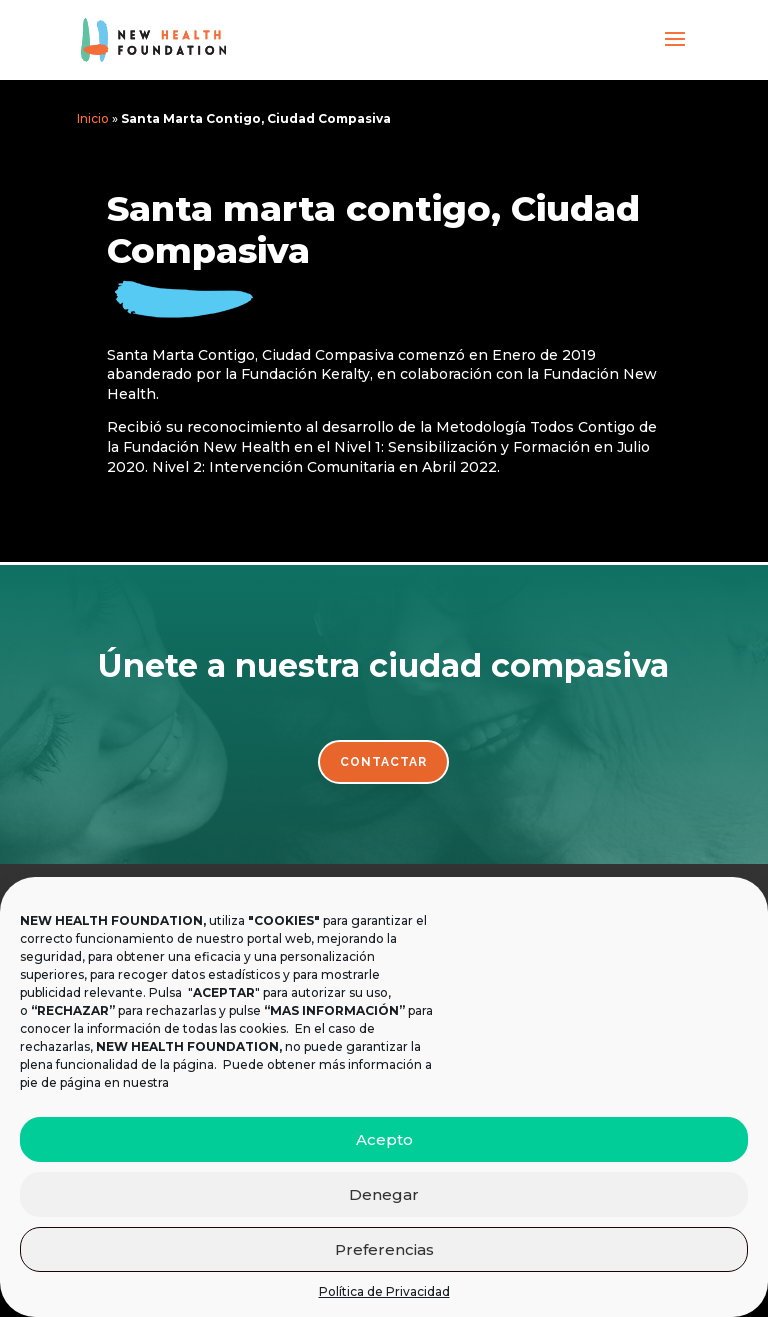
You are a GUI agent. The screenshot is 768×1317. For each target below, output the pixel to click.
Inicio (93, 118)
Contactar (383, 762)
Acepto (384, 1139)
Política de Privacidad (384, 1291)
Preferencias (384, 1249)
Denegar (384, 1194)
